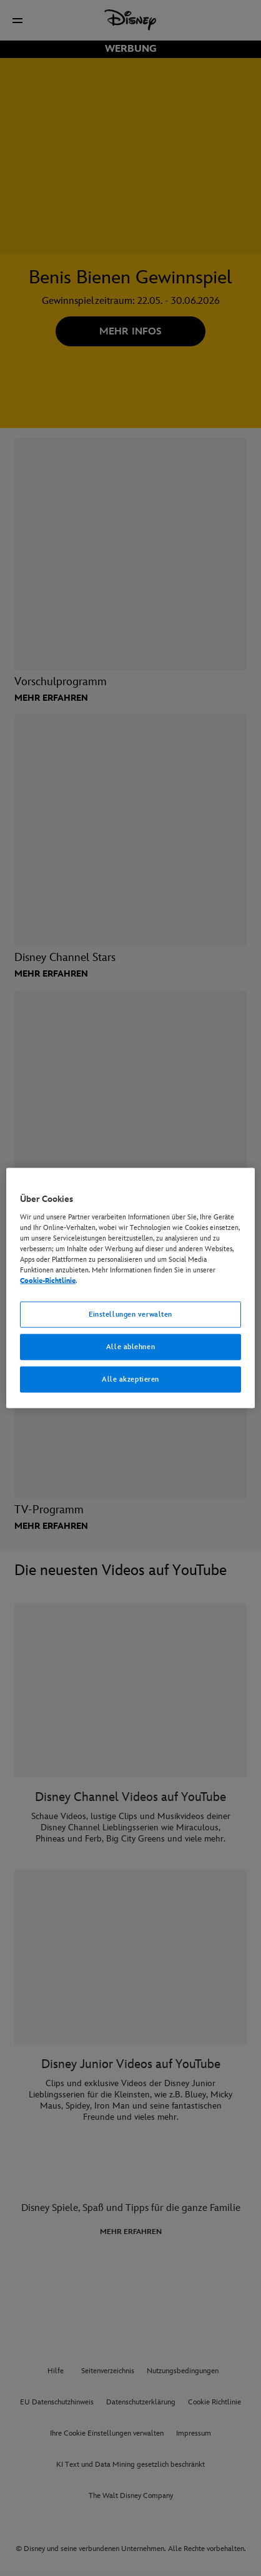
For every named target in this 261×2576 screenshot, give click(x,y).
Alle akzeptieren (130, 1379)
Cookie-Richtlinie (48, 1281)
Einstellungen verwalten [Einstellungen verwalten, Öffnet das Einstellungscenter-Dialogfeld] (130, 1314)
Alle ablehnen (130, 1347)
